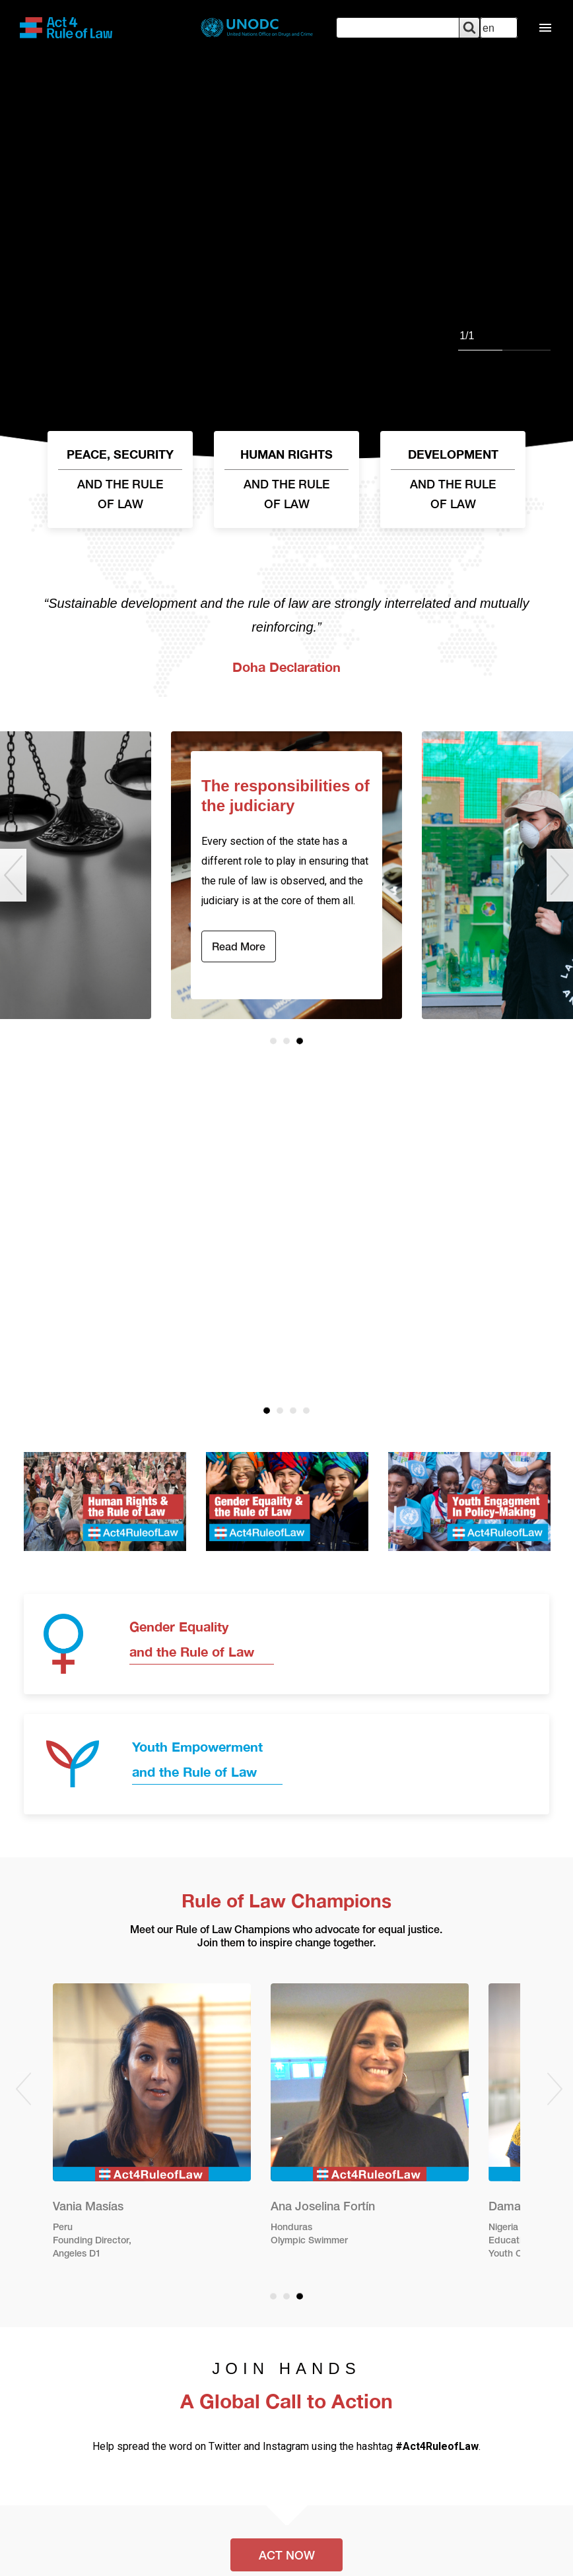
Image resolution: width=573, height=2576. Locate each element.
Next (560, 875)
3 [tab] (299, 1041)
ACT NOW (287, 2556)
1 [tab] (273, 1041)
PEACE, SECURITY (120, 481)
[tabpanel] (286, 233)
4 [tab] (306, 1410)
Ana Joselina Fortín (323, 2207)
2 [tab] (286, 1041)
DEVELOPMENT (453, 481)
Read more (238, 947)
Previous (13, 875)
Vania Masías (88, 2207)
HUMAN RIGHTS (286, 481)
